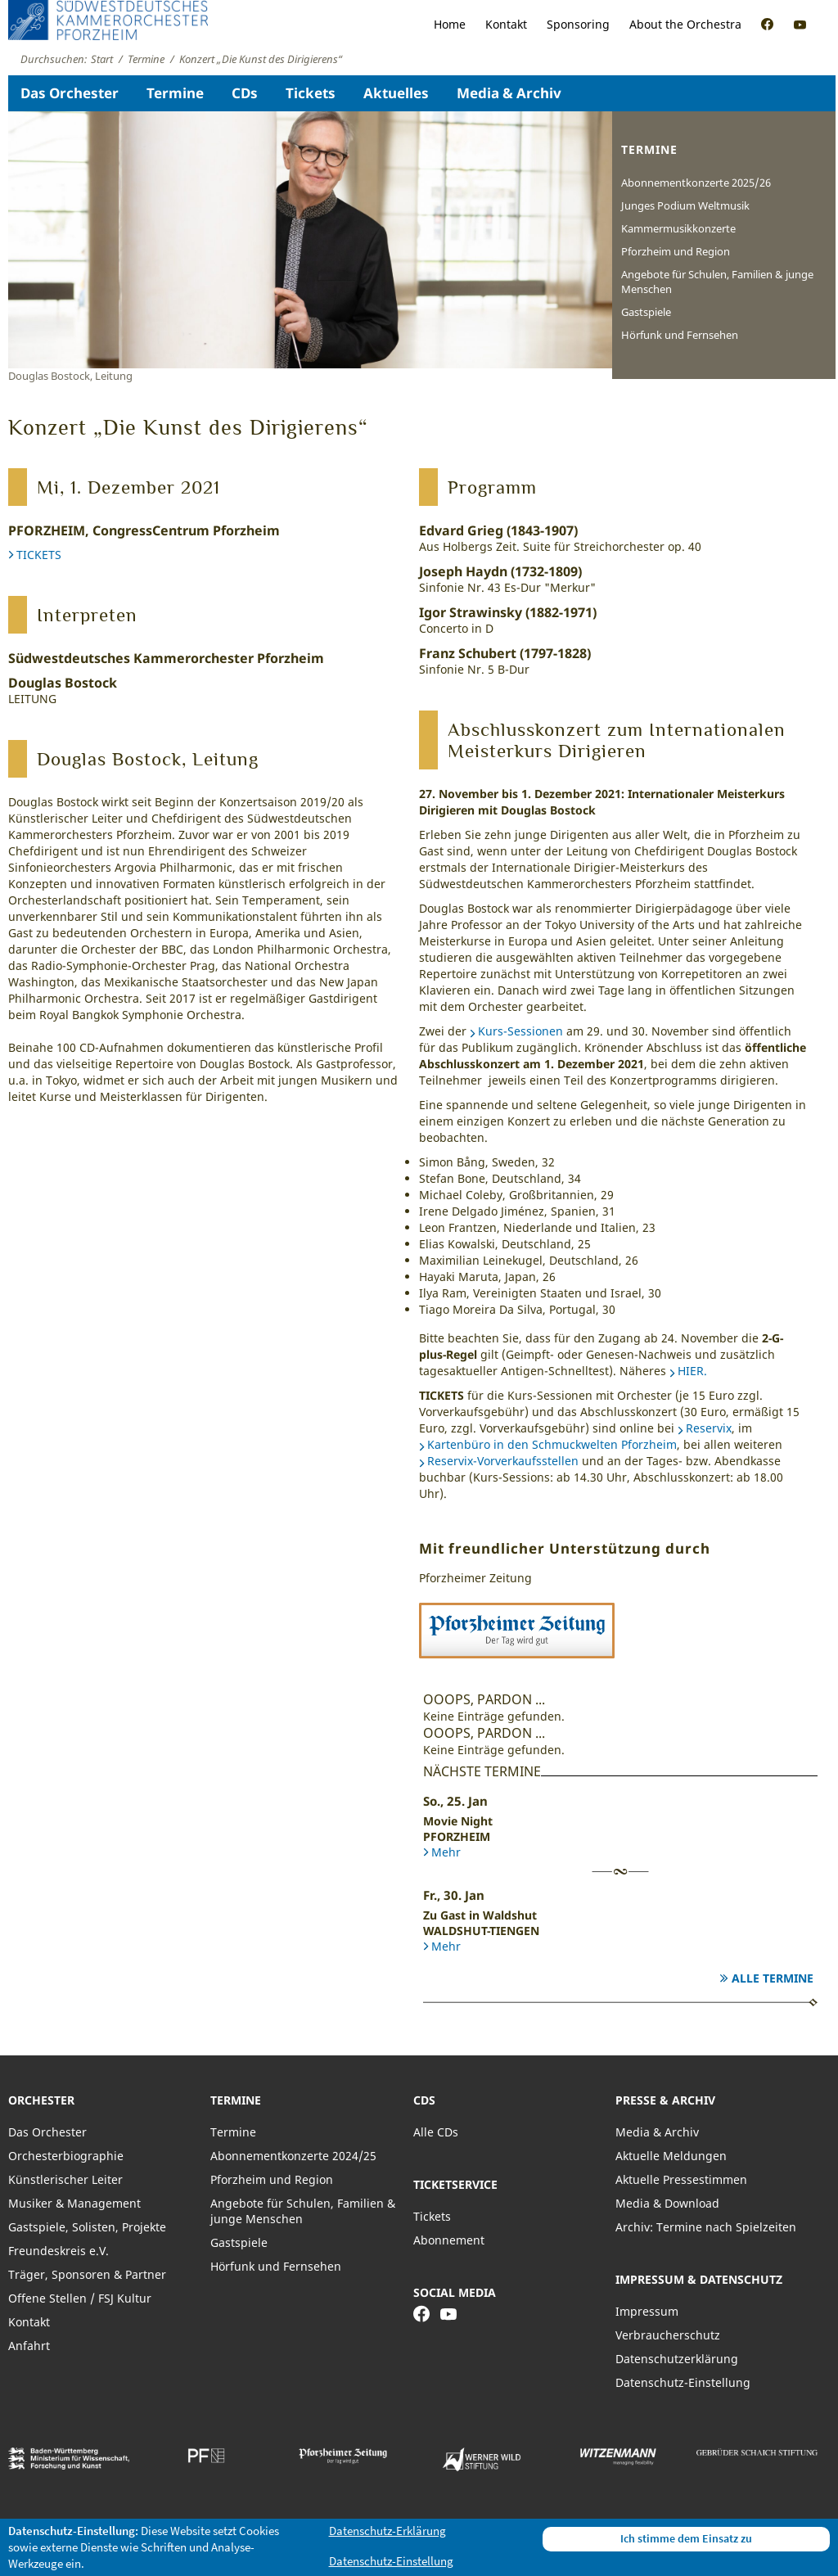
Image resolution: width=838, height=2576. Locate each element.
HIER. (692, 1370)
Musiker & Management (74, 2203)
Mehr (446, 1852)
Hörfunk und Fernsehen (679, 334)
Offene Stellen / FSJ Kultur (79, 2298)
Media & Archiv (509, 92)
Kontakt (506, 24)
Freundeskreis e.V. (58, 2250)
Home (450, 24)
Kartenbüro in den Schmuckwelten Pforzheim (552, 1444)
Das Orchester (69, 92)
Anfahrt (29, 2345)
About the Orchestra (685, 24)
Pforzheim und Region (675, 251)
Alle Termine (772, 1978)
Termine (175, 92)
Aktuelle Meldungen (671, 2155)
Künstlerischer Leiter (65, 2179)
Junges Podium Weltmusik (685, 205)
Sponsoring (578, 24)
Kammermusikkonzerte (678, 228)
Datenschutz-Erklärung (387, 2530)
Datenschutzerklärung (676, 2358)
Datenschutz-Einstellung (682, 2382)
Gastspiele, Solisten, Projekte (87, 2227)
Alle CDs (435, 2132)
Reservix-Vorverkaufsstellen (503, 1460)
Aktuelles (396, 92)
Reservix (709, 1428)
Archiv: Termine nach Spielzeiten (705, 2227)
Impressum (646, 2311)
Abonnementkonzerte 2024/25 (293, 2155)
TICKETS (38, 554)
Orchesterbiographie (66, 2155)
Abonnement (448, 2240)
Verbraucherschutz (667, 2335)
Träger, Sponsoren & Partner (87, 2274)
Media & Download (667, 2203)
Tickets (311, 92)
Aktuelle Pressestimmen (681, 2179)
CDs (245, 92)
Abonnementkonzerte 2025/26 (696, 182)
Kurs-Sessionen (520, 1031)
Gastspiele (646, 312)
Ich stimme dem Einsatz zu (686, 2538)
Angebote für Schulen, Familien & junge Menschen (717, 281)
